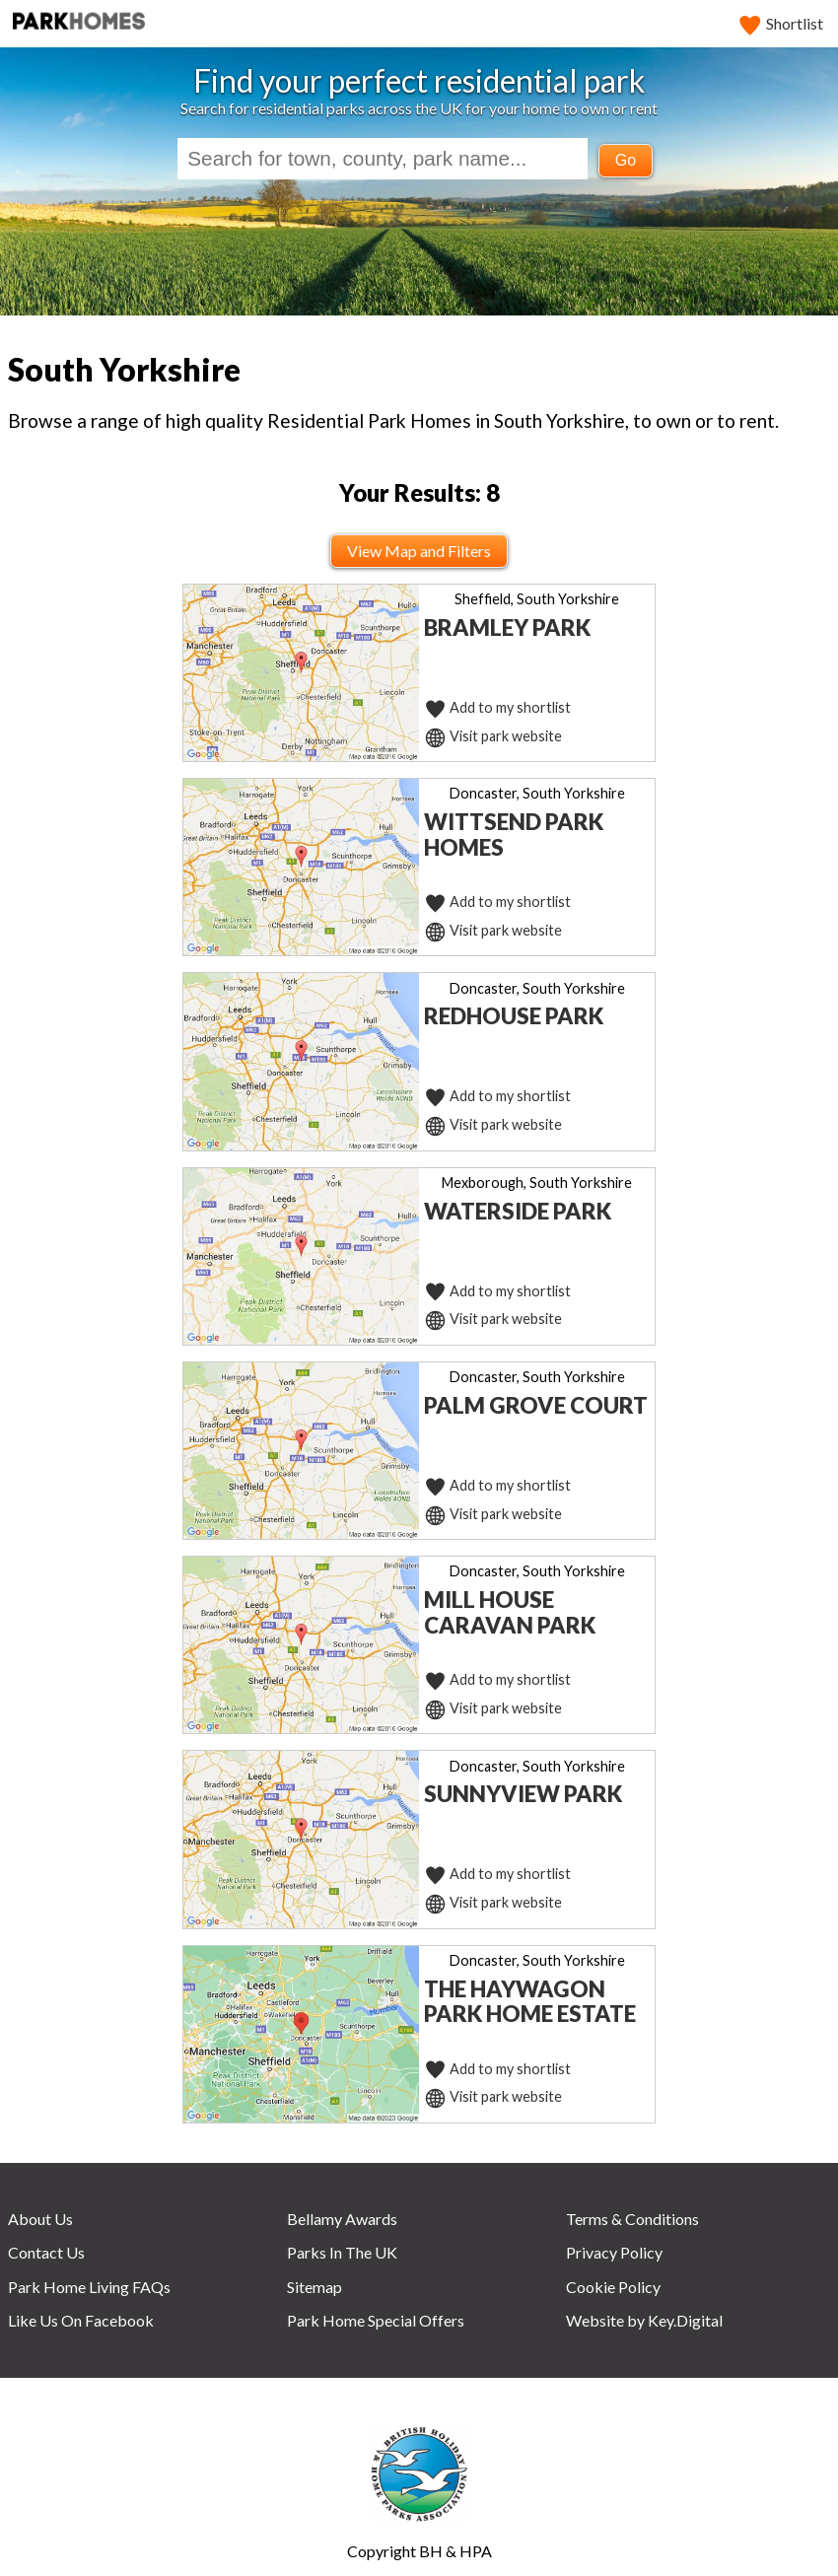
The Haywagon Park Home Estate (530, 2002)
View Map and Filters (419, 550)
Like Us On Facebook (81, 2320)
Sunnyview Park (523, 1793)
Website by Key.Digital (644, 2320)
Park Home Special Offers (375, 2320)
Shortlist (781, 23)
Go (625, 160)
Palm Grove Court (536, 1405)
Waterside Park (517, 1211)
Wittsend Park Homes (513, 834)
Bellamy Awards (342, 2218)
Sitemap (314, 2286)
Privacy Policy (614, 2252)
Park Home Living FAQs (89, 2286)
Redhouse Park (513, 1016)
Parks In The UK (342, 2252)
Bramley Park (507, 627)
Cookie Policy (613, 2286)
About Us (40, 2218)
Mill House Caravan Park (509, 1612)
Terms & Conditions (632, 2218)
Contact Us (46, 2252)
